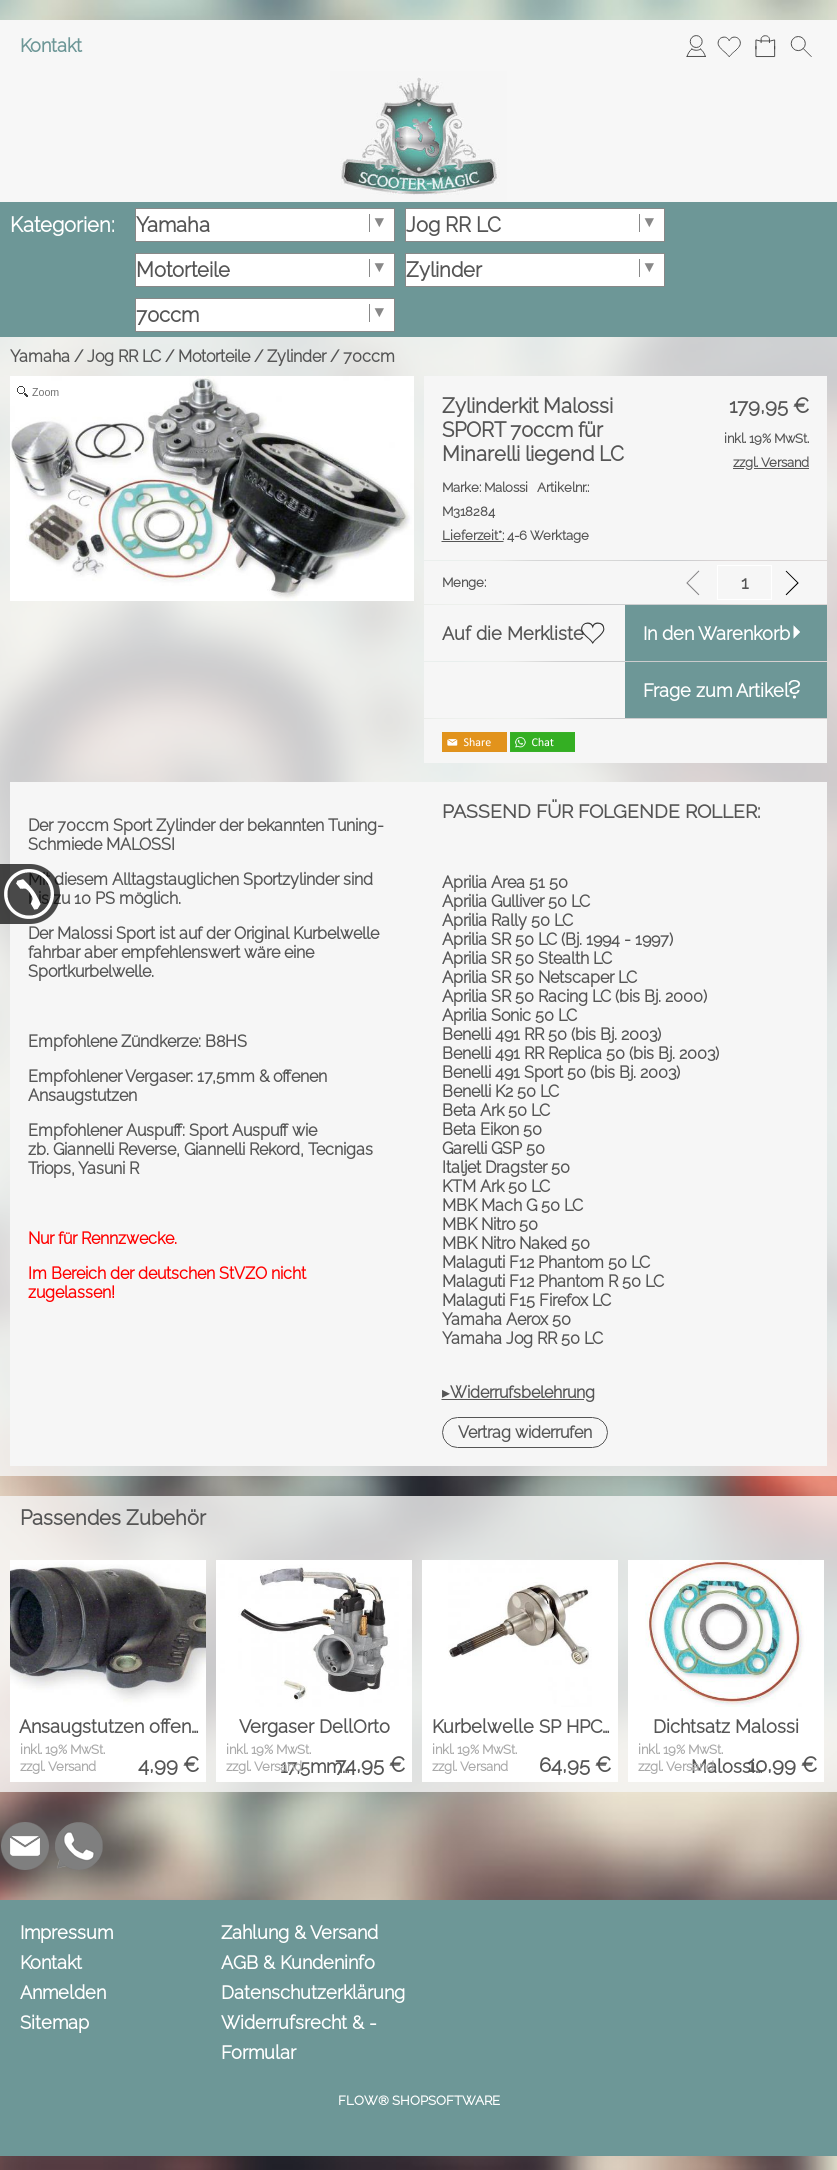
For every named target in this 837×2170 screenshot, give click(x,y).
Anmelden (696, 45)
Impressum (66, 1932)
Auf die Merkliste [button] (513, 633)
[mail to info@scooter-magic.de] (25, 1846)
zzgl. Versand (58, 1766)
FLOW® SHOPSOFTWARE (419, 2100)
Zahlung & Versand (299, 1932)
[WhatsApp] (79, 1846)
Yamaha (40, 356)
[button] (801, 46)
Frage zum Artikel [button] (716, 690)
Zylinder (296, 356)
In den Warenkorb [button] (716, 633)
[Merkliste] (729, 46)
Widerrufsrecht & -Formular (299, 2037)
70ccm (369, 356)
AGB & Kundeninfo (298, 1962)
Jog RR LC (124, 356)
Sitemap (54, 2022)
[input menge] (744, 582)
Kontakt (51, 45)
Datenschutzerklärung (313, 1992)
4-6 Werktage (515, 535)
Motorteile (214, 356)
